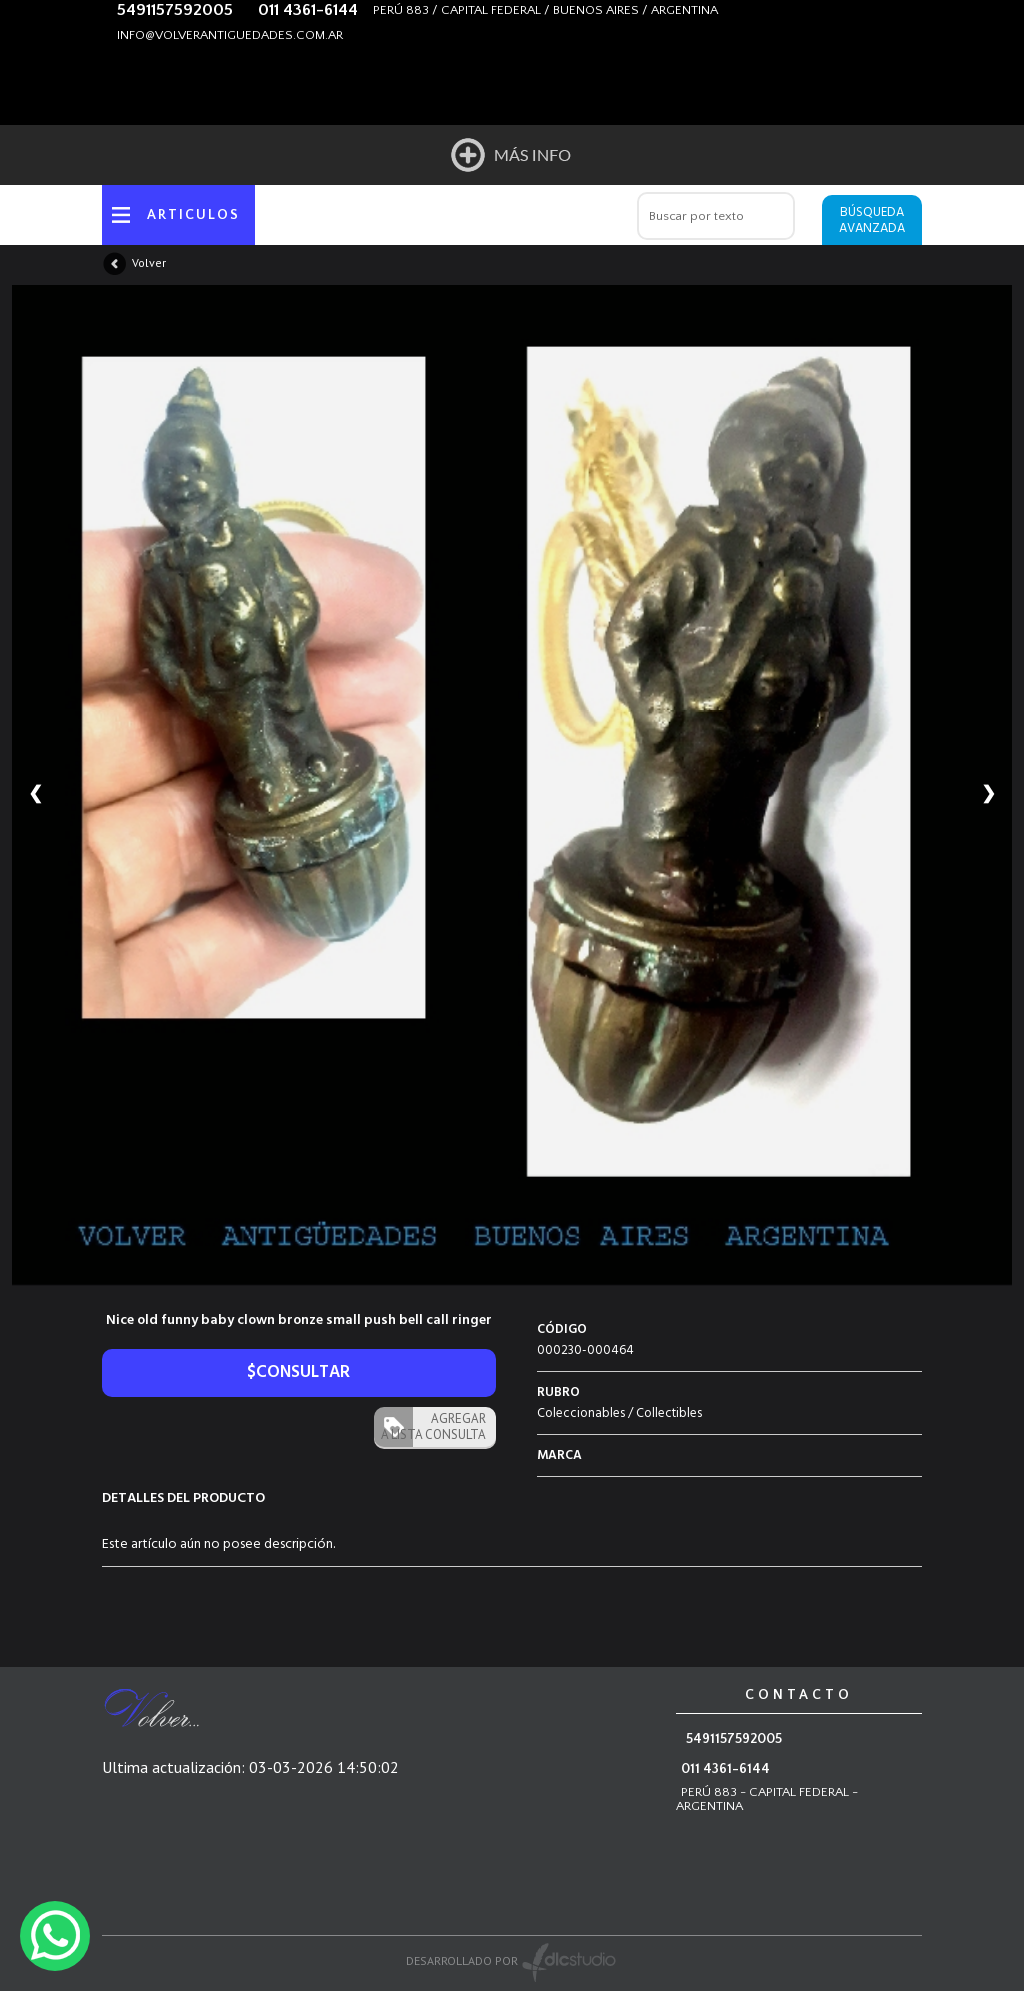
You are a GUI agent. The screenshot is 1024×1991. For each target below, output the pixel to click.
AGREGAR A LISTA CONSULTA (433, 1426)
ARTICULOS (193, 215)
